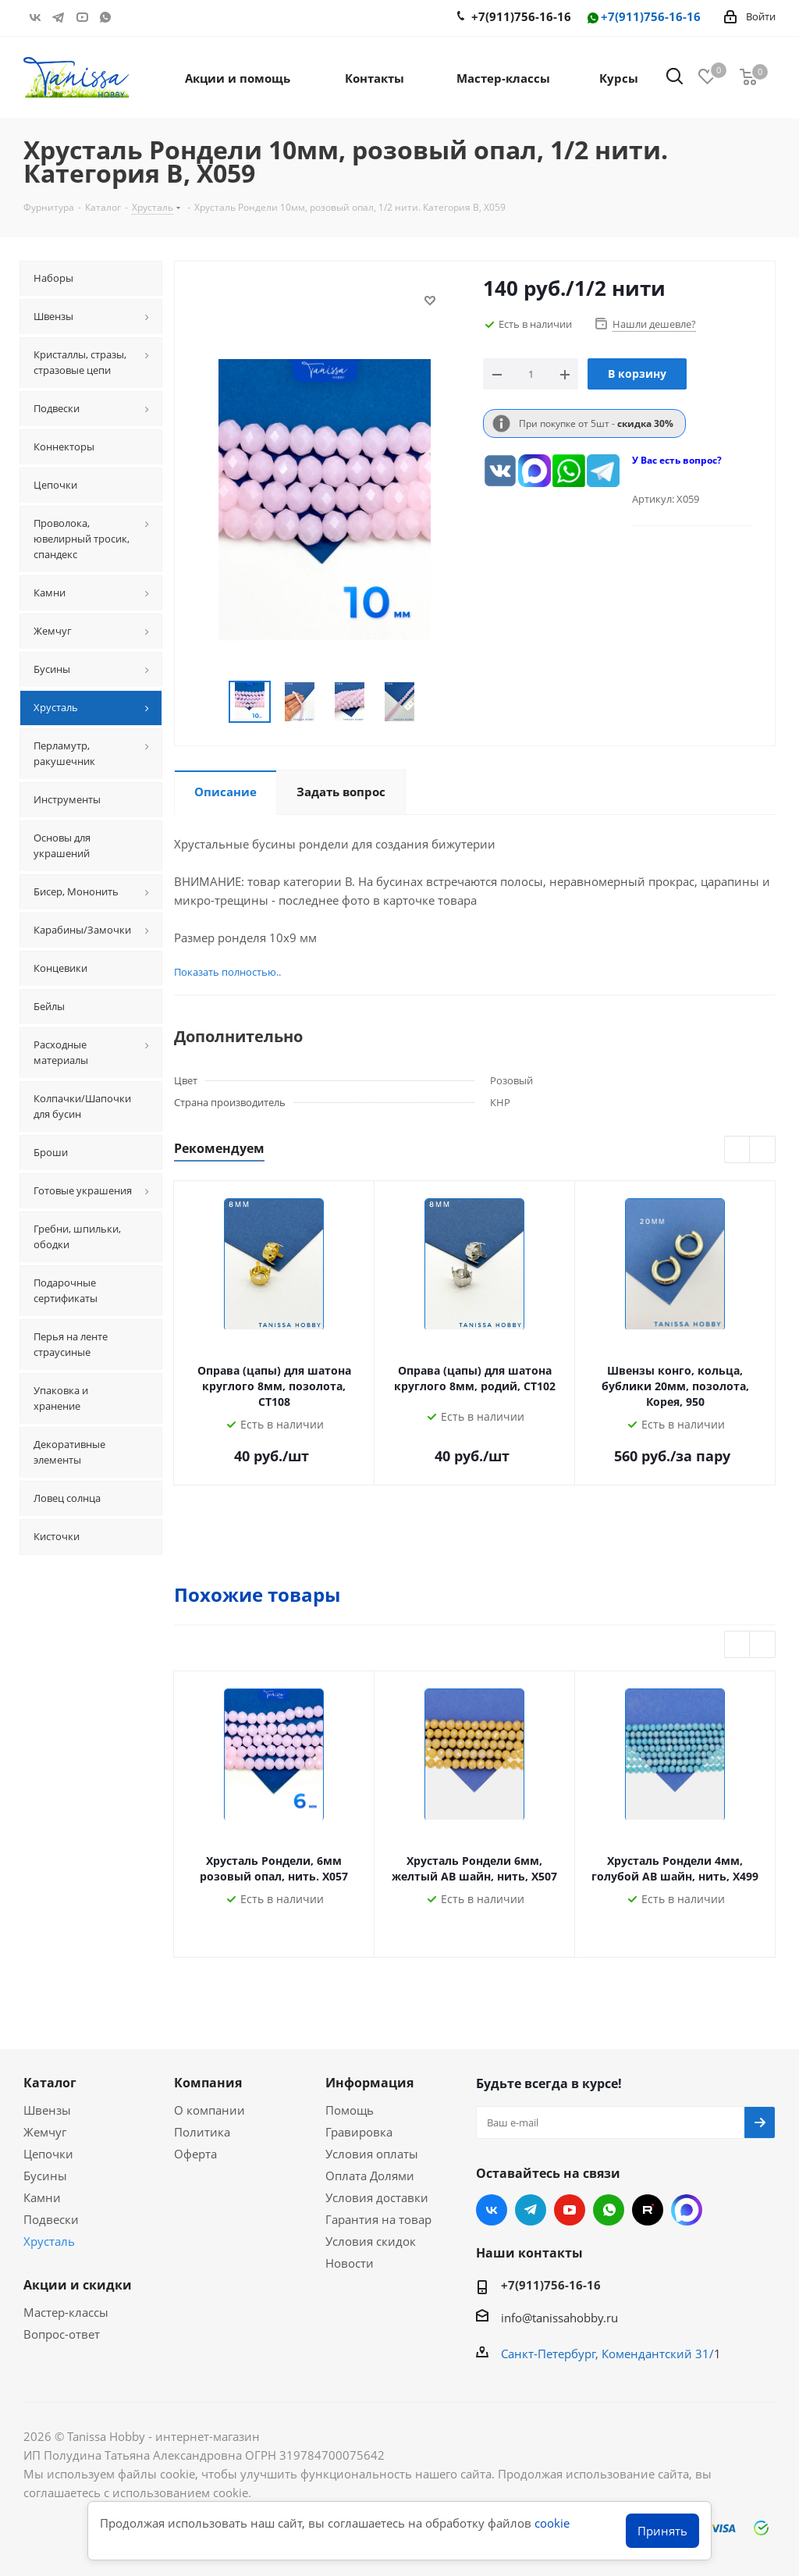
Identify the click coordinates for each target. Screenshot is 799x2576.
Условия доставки (376, 2197)
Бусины (45, 2175)
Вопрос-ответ (61, 2334)
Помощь (349, 2110)
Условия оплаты (371, 2153)
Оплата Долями (369, 2175)
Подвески (51, 2219)
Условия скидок (370, 2241)
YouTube (82, 17)
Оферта (195, 2153)
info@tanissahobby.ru (559, 2317)
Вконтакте (35, 17)
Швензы (47, 2110)
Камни (42, 2197)
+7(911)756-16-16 (643, 17)
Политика (202, 2132)
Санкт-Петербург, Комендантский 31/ (607, 2353)
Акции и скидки (77, 2284)
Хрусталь (49, 2241)
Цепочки (48, 2153)
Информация (369, 2082)
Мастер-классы (65, 2312)
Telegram (58, 17)
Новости (349, 2263)
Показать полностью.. (227, 972)
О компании (209, 2110)
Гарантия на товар (378, 2219)
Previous (210, 702)
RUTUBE (128, 17)
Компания (208, 2082)
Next (438, 702)
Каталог (49, 2082)
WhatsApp (105, 17)
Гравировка (358, 2132)
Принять (662, 2531)
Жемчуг (44, 2132)
